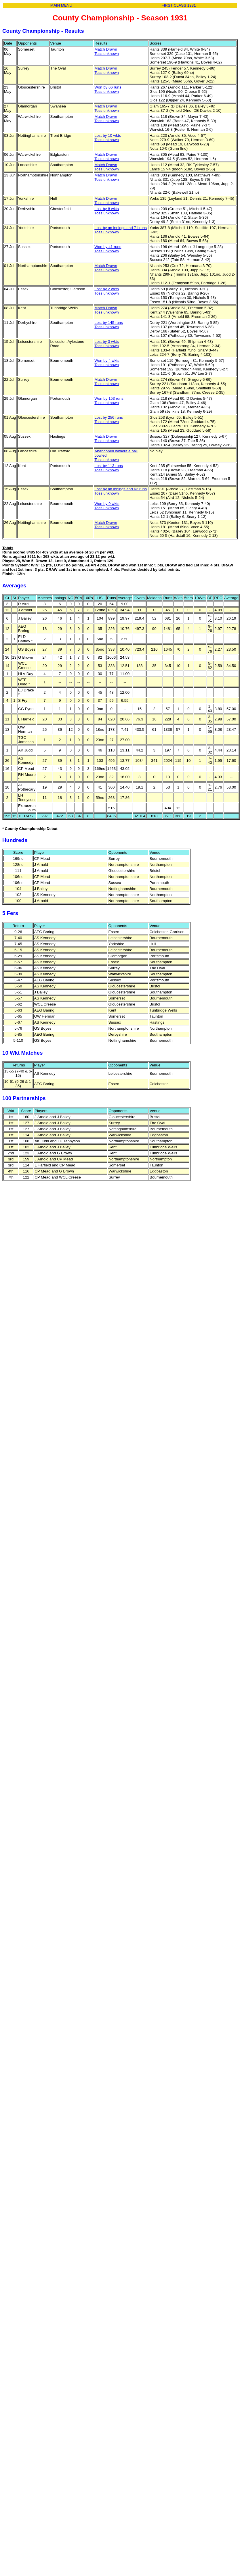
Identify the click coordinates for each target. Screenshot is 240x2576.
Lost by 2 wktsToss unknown (106, 291)
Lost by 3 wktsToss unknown (106, 343)
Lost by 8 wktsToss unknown (106, 211)
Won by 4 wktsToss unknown (106, 362)
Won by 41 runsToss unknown (107, 249)
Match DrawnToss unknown (106, 51)
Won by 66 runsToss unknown (107, 89)
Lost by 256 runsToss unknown (108, 419)
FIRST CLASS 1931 (178, 5)
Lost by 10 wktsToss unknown (107, 137)
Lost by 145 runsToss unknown (108, 324)
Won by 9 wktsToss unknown (106, 505)
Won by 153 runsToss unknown (108, 400)
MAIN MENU (61, 5)
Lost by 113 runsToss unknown (108, 468)
